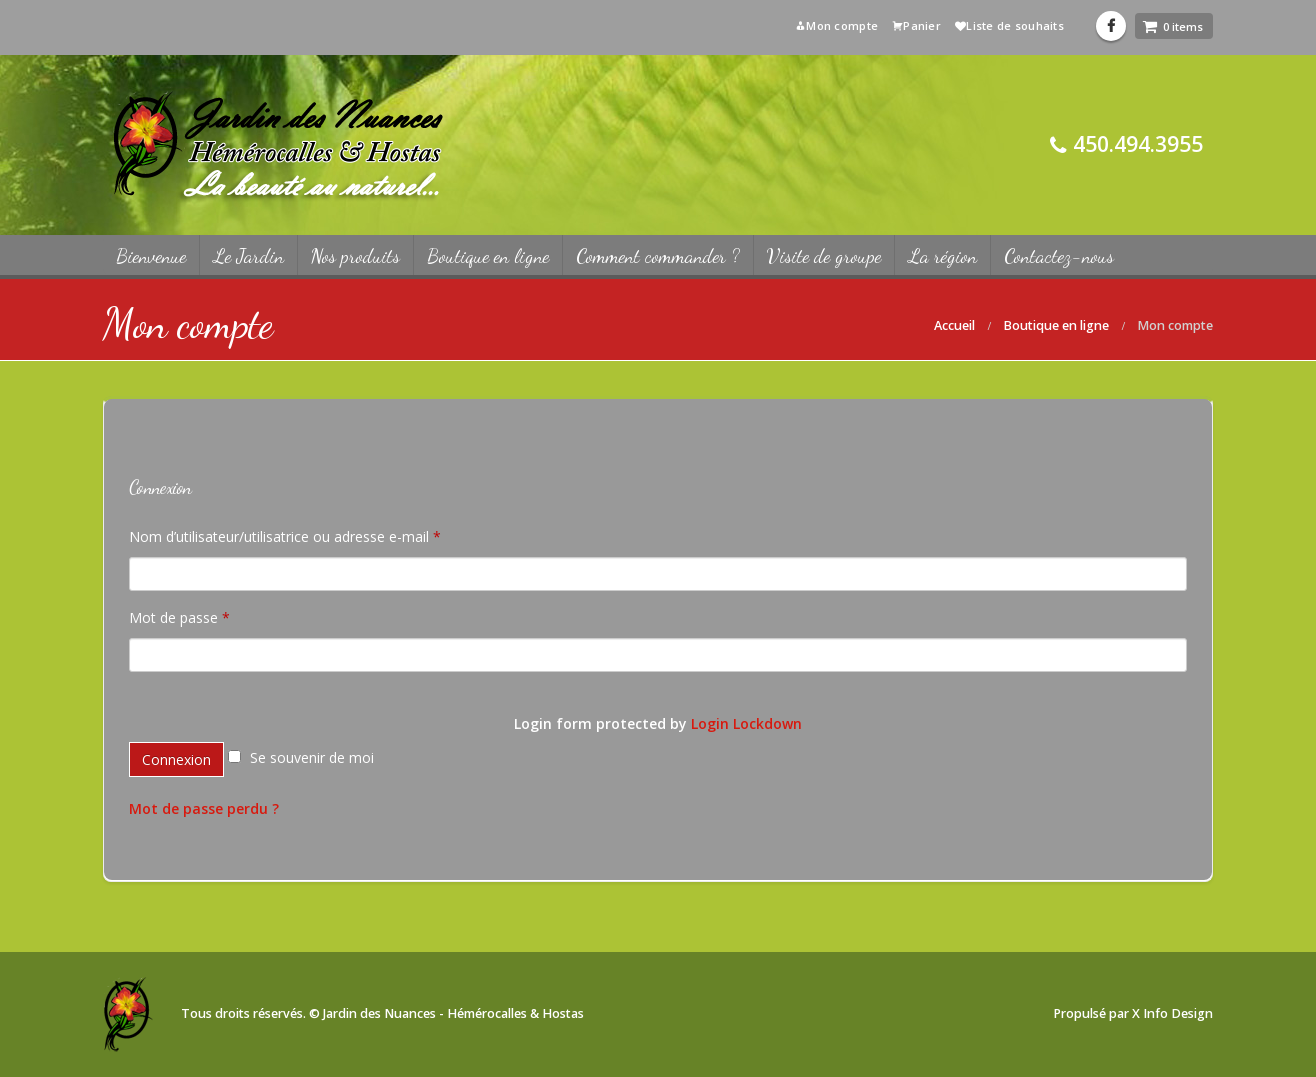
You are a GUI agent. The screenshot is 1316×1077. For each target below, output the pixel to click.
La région (942, 256)
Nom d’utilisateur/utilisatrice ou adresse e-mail (285, 536)
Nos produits (355, 256)
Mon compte (836, 25)
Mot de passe (179, 617)
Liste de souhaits (1009, 25)
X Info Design (1172, 1013)
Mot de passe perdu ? (204, 808)
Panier (916, 25)
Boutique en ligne (488, 256)
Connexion (176, 759)
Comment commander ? (658, 256)
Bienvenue (151, 256)
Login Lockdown (746, 723)
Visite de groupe (824, 256)
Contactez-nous (1059, 256)
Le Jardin (248, 256)
